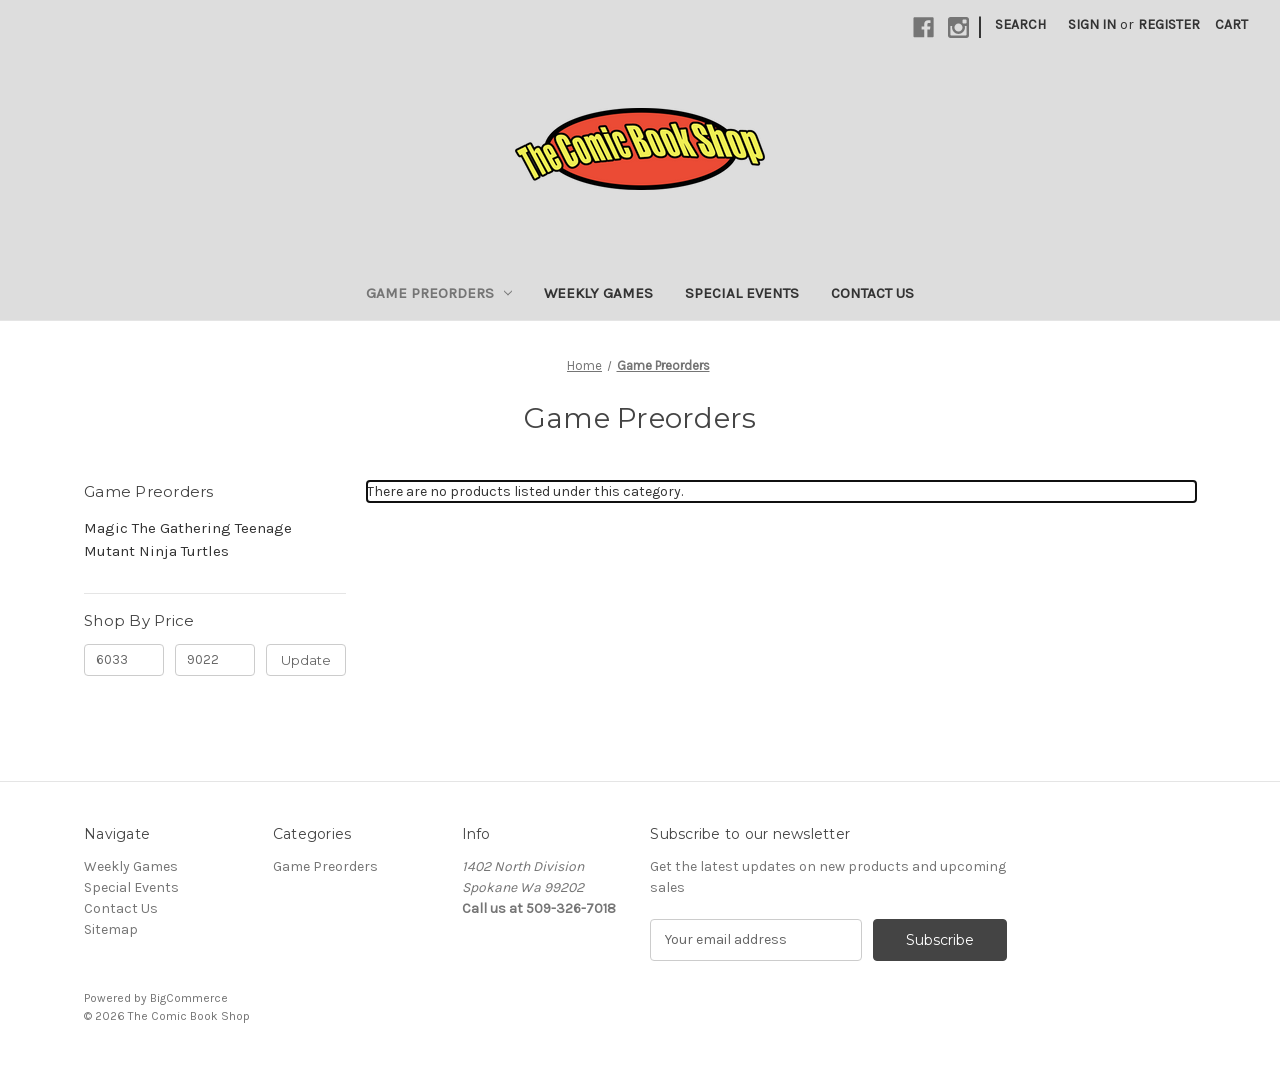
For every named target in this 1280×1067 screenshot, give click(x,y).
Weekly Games (598, 293)
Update (306, 660)
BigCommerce (189, 998)
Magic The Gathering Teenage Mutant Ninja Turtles (188, 539)
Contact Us (872, 293)
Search (1020, 24)
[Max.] (215, 660)
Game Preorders (439, 293)
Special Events (742, 293)
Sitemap (111, 929)
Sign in (1092, 24)
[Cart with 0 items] (1231, 24)
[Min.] (124, 660)
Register (1169, 24)
